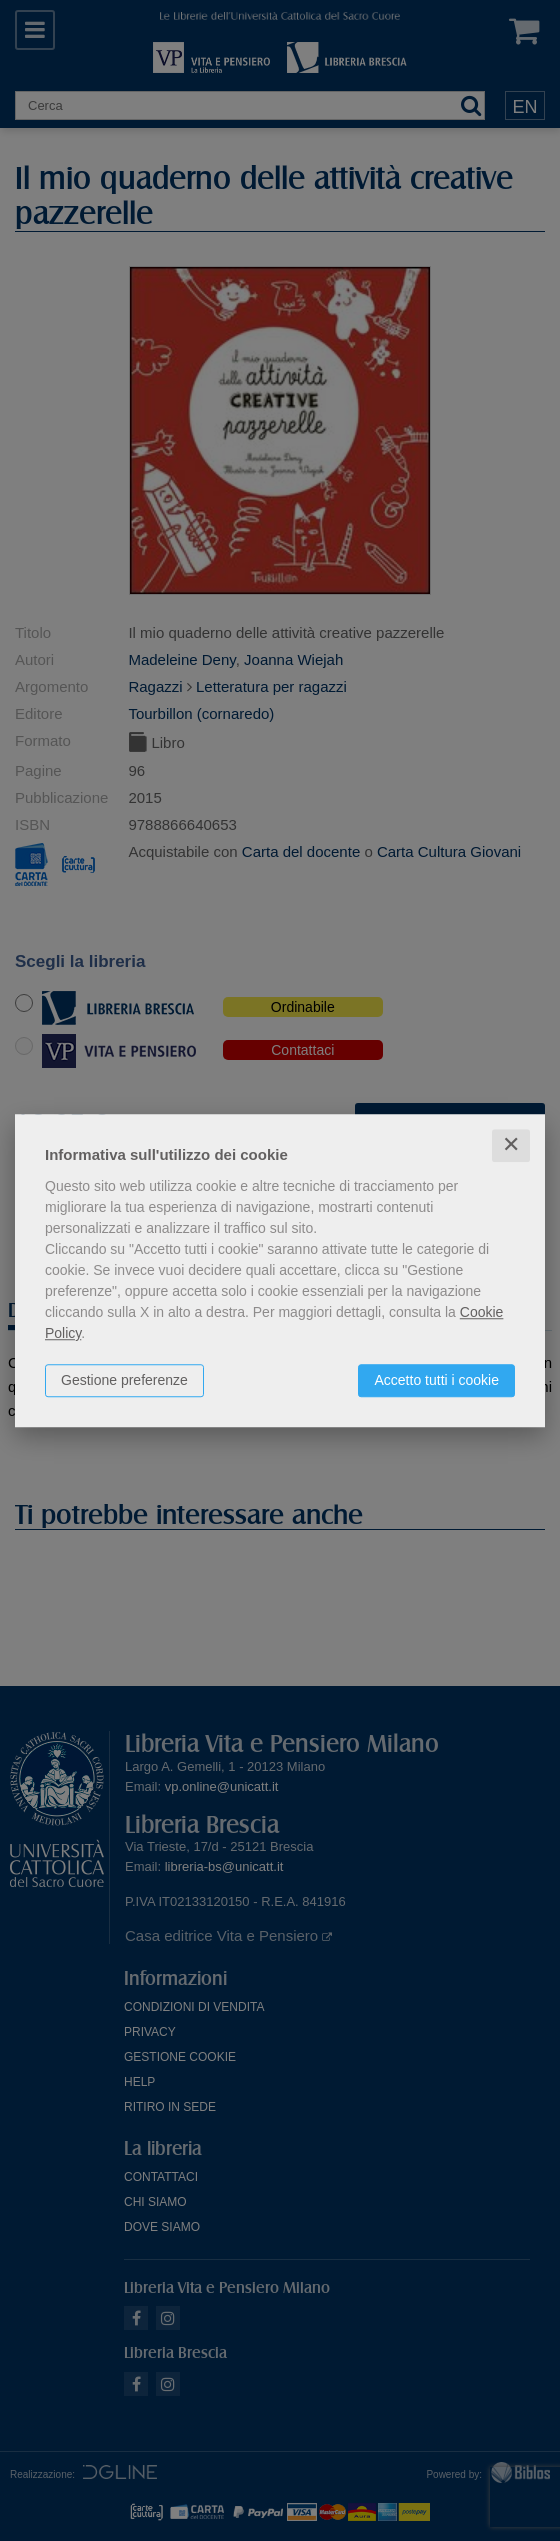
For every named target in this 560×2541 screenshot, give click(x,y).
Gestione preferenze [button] (124, 1380)
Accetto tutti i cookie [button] (436, 1380)
